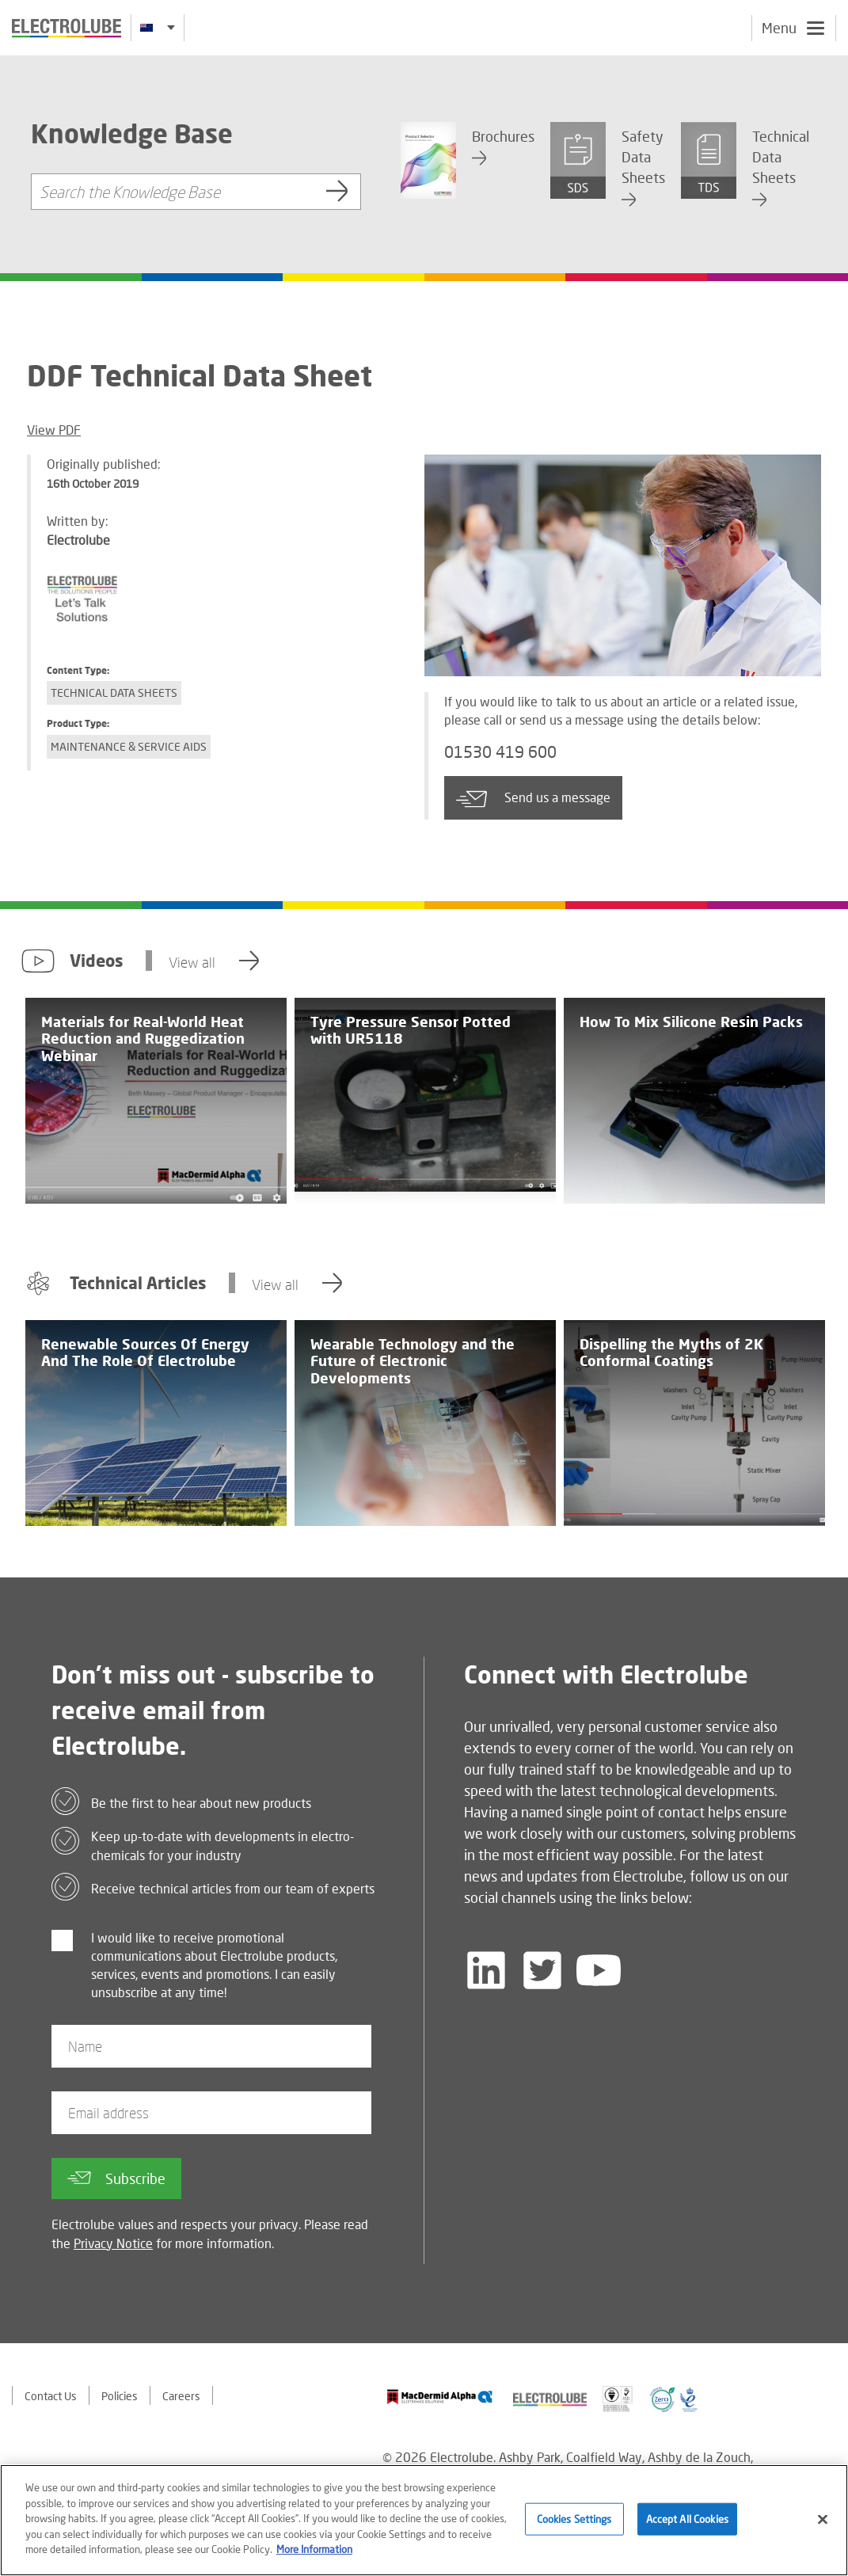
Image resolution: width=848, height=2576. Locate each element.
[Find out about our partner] (439, 2396)
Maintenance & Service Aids (129, 746)
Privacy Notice (113, 2243)
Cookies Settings (574, 2521)
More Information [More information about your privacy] (314, 2552)
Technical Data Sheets (114, 692)
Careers (181, 2396)
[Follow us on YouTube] (598, 1970)
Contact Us (51, 2396)
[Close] (822, 2522)
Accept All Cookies (687, 2521)
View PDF (54, 429)
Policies (119, 2396)
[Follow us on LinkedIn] (486, 1970)
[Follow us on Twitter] (542, 1970)
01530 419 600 (500, 751)
